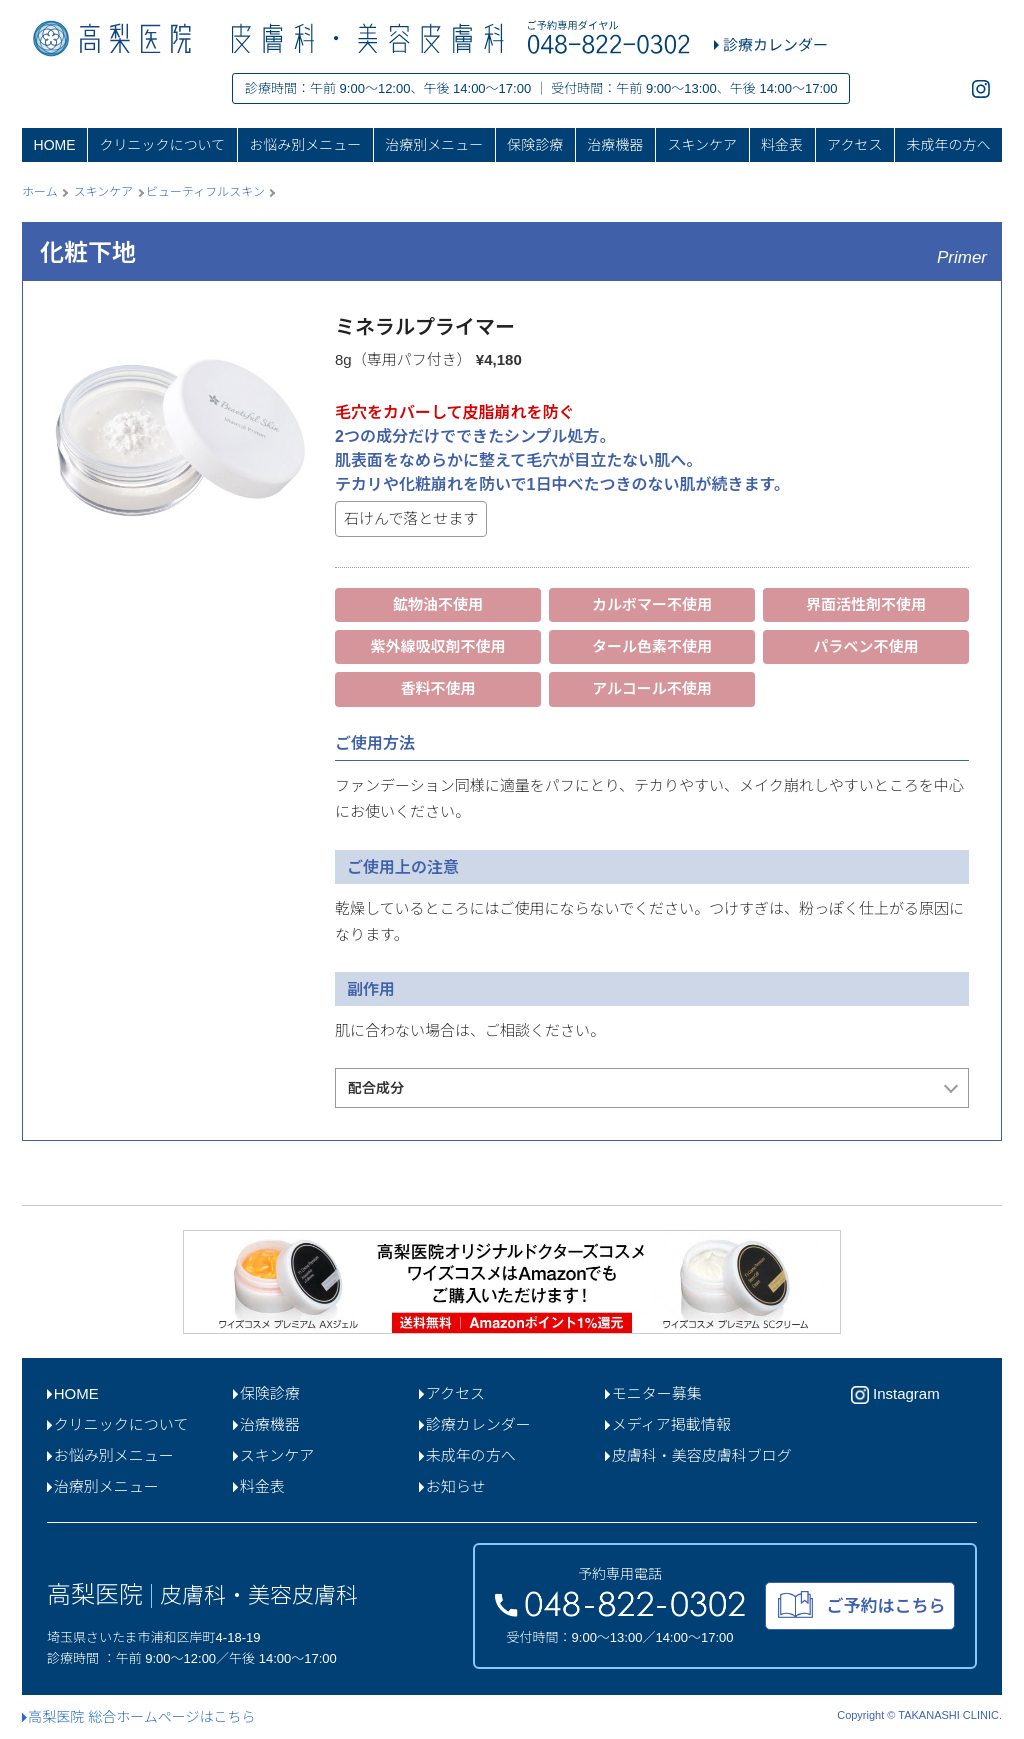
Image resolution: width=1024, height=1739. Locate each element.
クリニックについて (163, 145)
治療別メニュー (434, 145)
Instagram (895, 1395)
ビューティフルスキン (205, 192)
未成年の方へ (948, 145)
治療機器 (615, 145)
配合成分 (376, 1088)
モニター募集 (653, 1393)
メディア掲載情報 (668, 1424)
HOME (55, 145)
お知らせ (452, 1486)
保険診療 (535, 145)
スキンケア (702, 145)
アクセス (854, 145)
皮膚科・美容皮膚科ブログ (698, 1455)
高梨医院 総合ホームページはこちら (138, 1717)
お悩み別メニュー (305, 145)
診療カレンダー (475, 1424)
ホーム (40, 192)
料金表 (782, 145)
